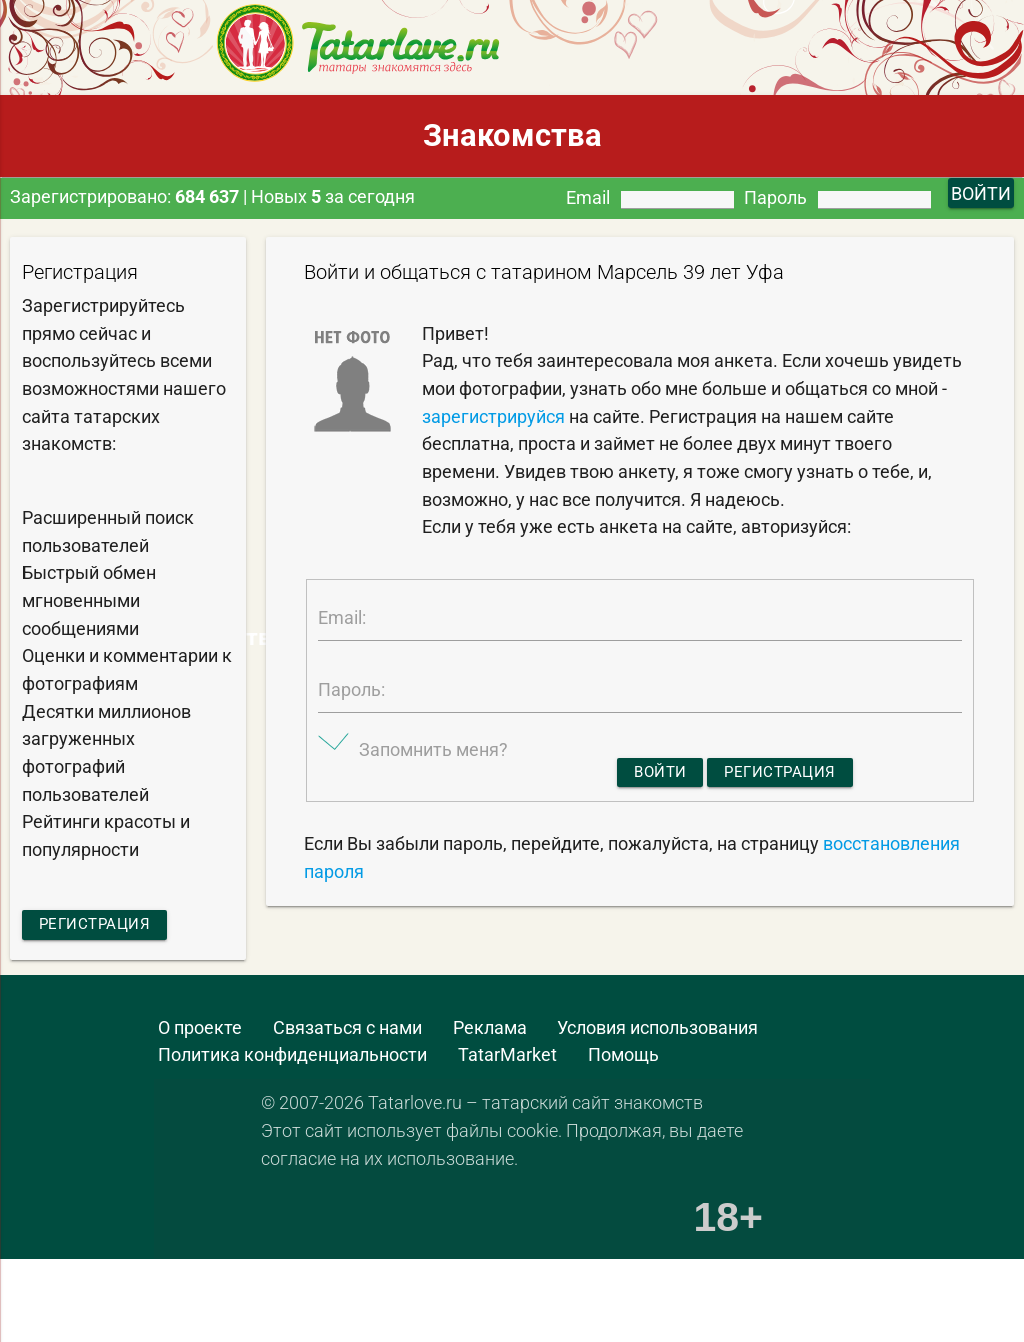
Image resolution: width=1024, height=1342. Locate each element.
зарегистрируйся (493, 416)
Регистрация (108, 927)
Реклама (490, 1033)
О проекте (200, 1033)
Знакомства (512, 135)
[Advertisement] (234, 1305)
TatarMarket (507, 1060)
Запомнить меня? (433, 771)
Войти (647, 797)
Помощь (623, 1060)
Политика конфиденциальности (292, 1060)
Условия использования (657, 1033)
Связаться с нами (347, 1033)
